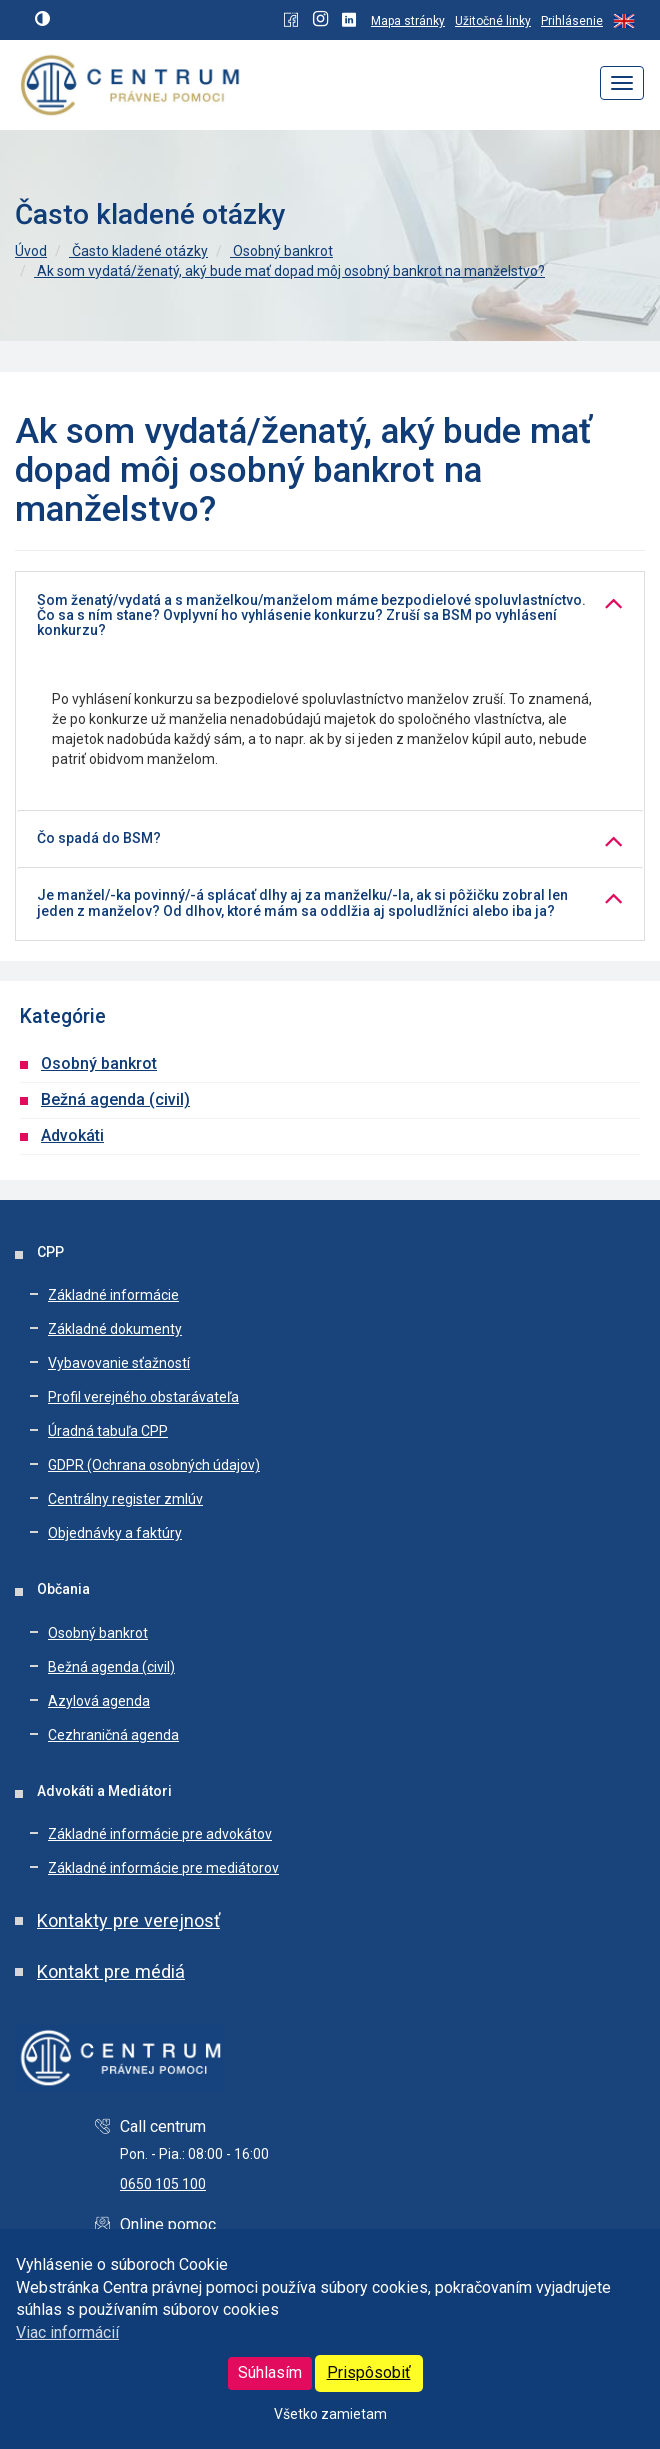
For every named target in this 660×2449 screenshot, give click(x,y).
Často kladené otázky (138, 251)
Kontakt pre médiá (111, 1971)
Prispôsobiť (369, 2372)
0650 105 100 (163, 2184)
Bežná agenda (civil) (115, 1099)
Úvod (31, 251)
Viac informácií (67, 2332)
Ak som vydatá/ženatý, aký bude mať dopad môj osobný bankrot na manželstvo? (289, 271)
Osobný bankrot (281, 251)
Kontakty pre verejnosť (128, 1920)
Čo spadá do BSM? (99, 838)
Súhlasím (270, 2372)
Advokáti (72, 1135)
